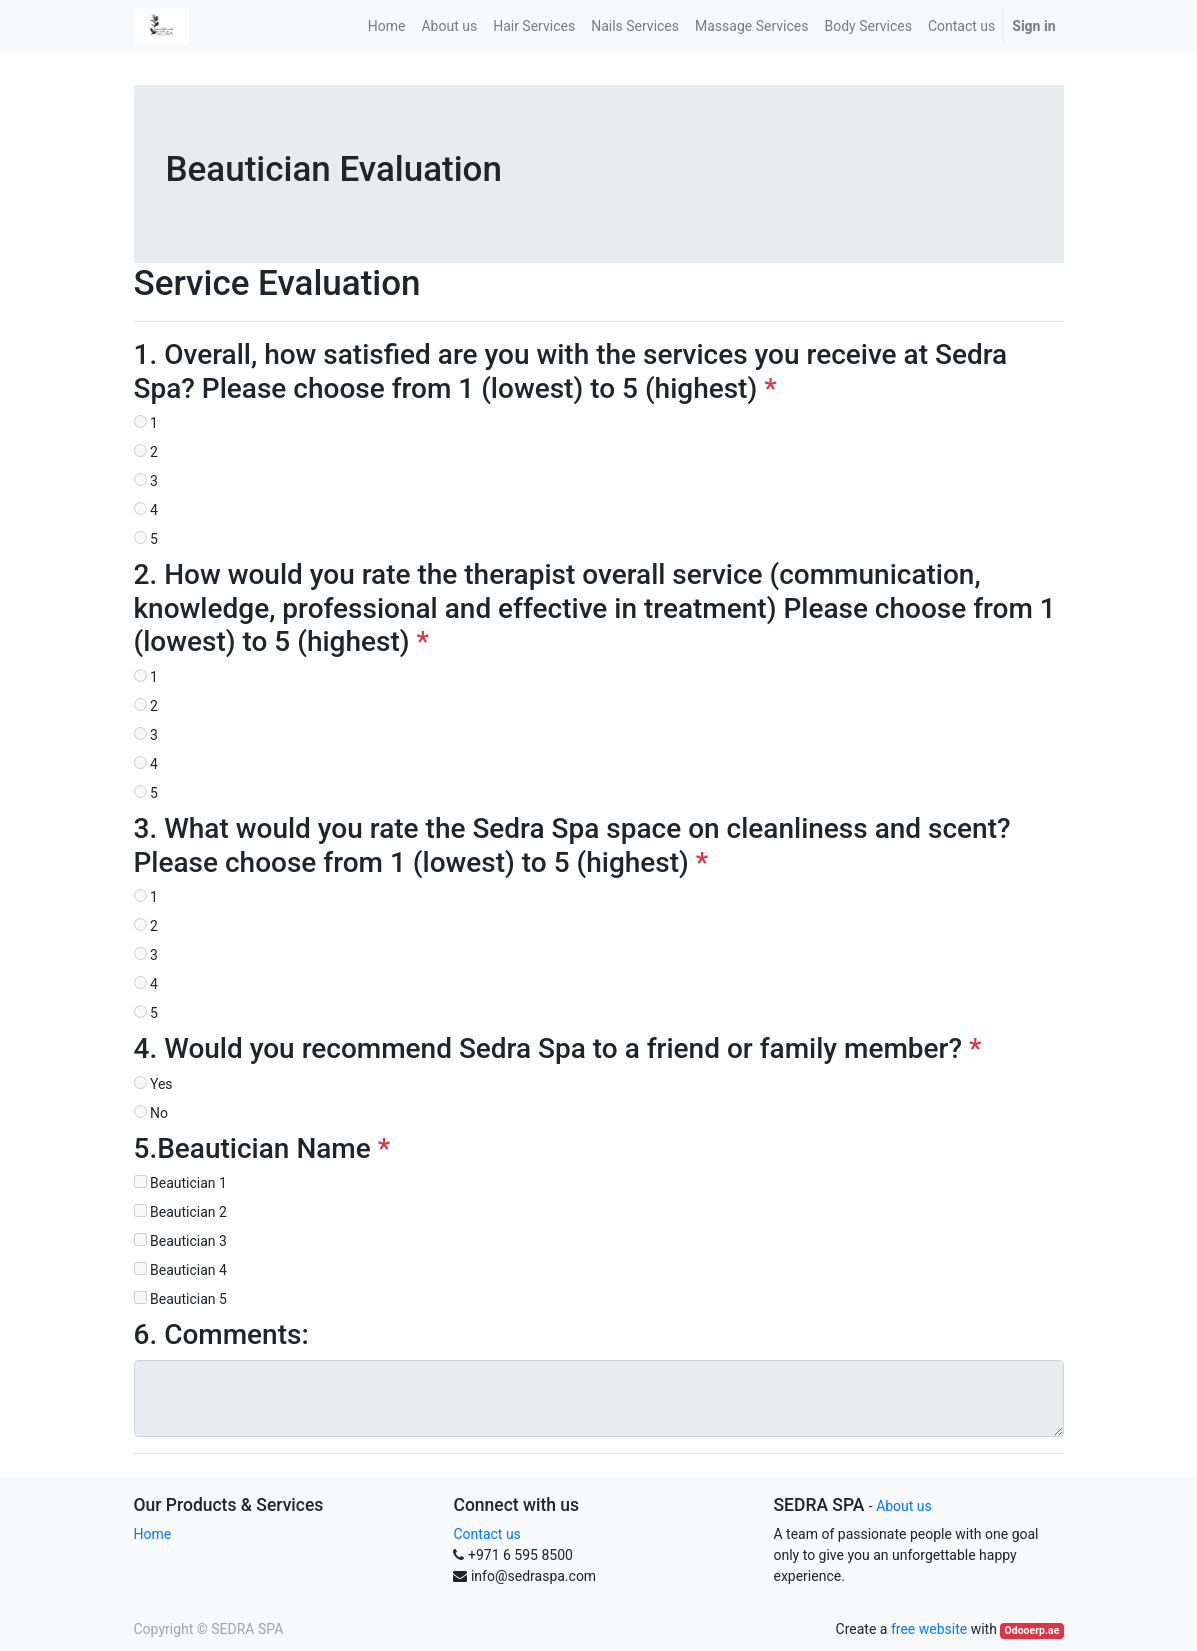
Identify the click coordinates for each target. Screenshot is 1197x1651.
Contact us (486, 1534)
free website (929, 1629)
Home (153, 1534)
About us (904, 1506)
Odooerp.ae (1032, 1630)
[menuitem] (387, 26)
